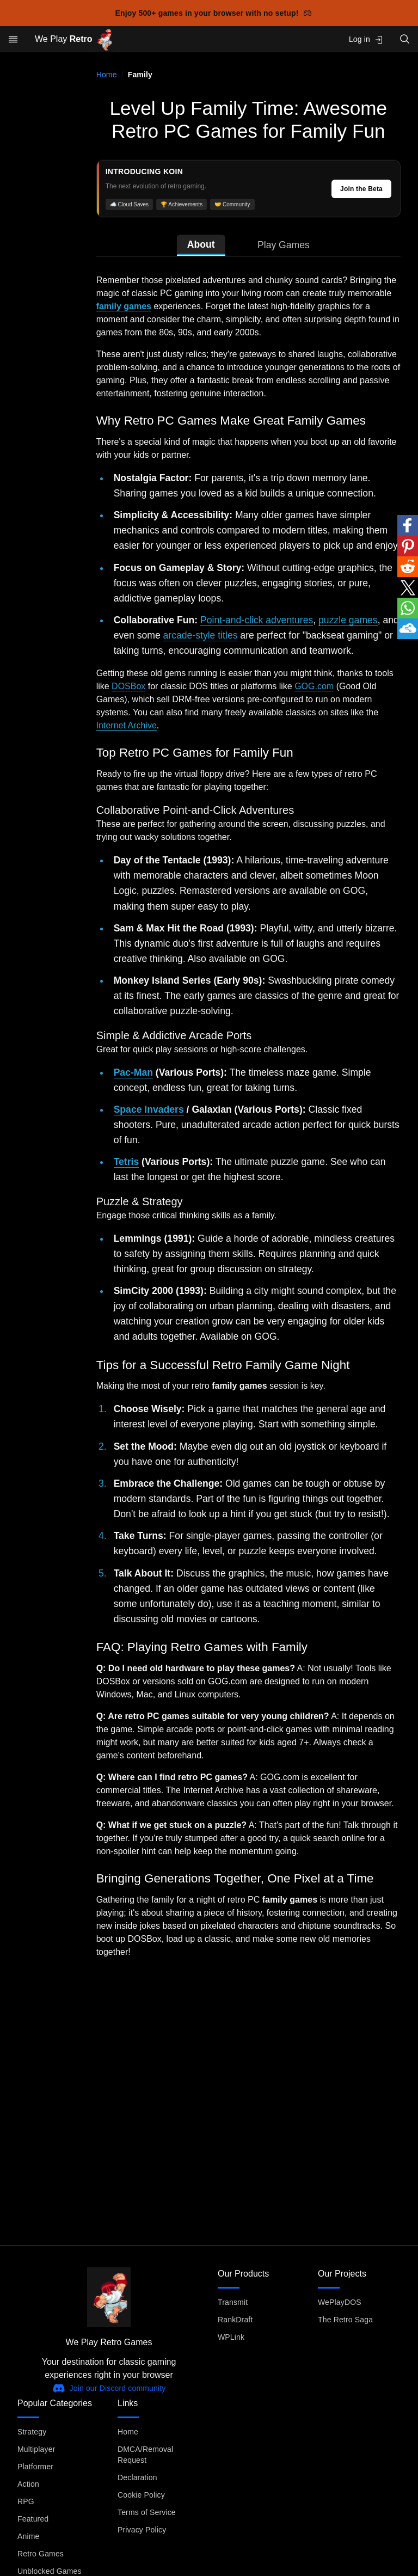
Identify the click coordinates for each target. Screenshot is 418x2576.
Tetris (126, 1161)
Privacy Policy (142, 2529)
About (201, 244)
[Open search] (405, 39)
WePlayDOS (339, 2302)
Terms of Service (147, 2512)
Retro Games (40, 2553)
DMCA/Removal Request (145, 2454)
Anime (28, 2536)
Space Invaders (149, 1109)
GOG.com (314, 686)
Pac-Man (133, 1072)
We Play (74, 39)
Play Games (283, 245)
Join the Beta (361, 189)
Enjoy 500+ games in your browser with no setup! (213, 13)
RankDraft (235, 2319)
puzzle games (348, 620)
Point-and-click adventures (256, 620)
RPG (25, 2501)
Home (106, 74)
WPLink (231, 2337)
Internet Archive (126, 725)
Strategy (31, 2431)
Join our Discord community (109, 2388)
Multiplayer (36, 2449)
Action (28, 2484)
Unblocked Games (49, 2571)
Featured (32, 2518)
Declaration (137, 2477)
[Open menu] (13, 39)
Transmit (233, 2302)
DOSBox (128, 686)
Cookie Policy (141, 2495)
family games (123, 306)
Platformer (35, 2466)
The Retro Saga (345, 2319)
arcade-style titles (200, 635)
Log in (366, 39)
